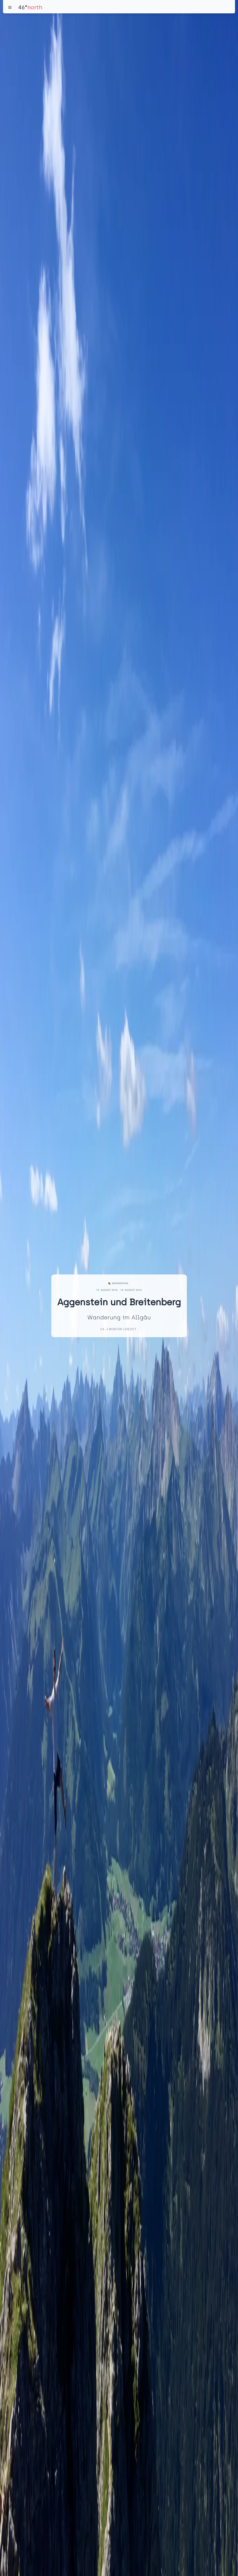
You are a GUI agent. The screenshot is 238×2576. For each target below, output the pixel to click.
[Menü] (9, 7)
